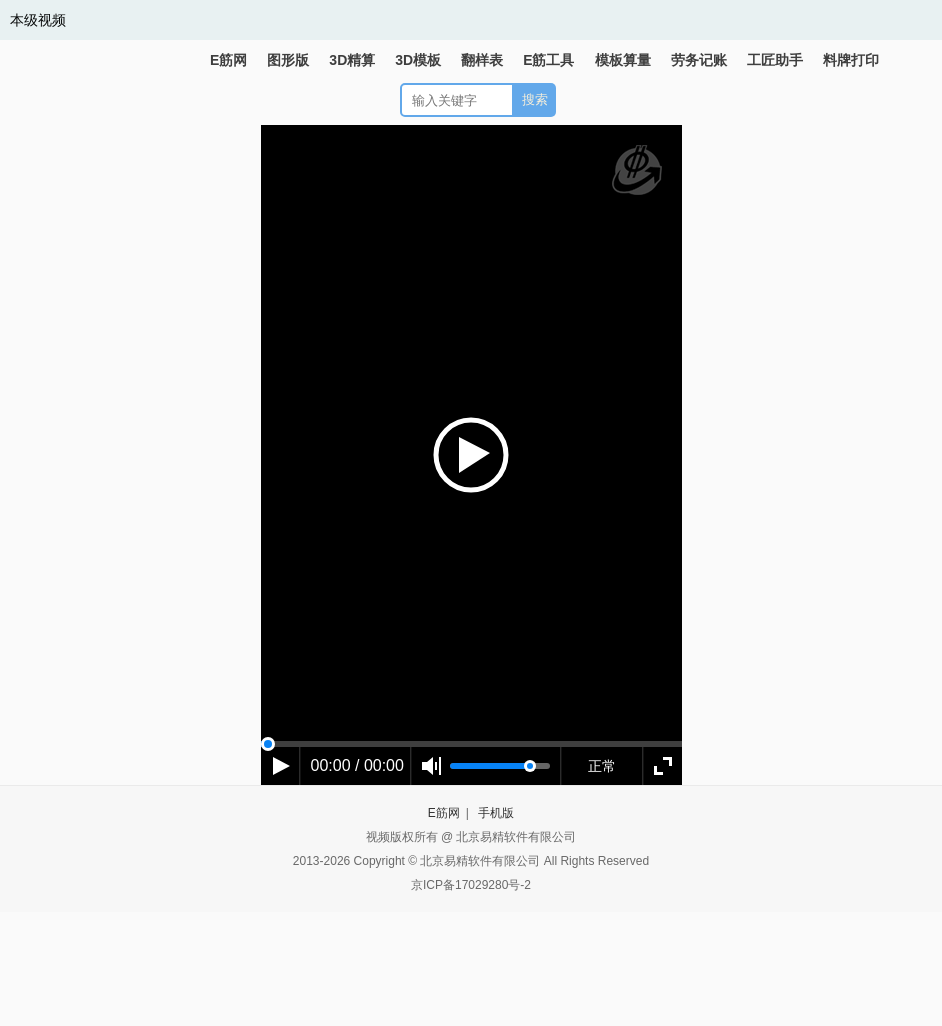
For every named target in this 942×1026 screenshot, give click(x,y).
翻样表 (482, 60)
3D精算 (352, 60)
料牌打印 (851, 60)
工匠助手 (775, 60)
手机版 (496, 813)
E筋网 (228, 60)
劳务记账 (699, 60)
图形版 (288, 60)
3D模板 (418, 60)
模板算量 (623, 60)
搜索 (535, 99)
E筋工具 (548, 60)
